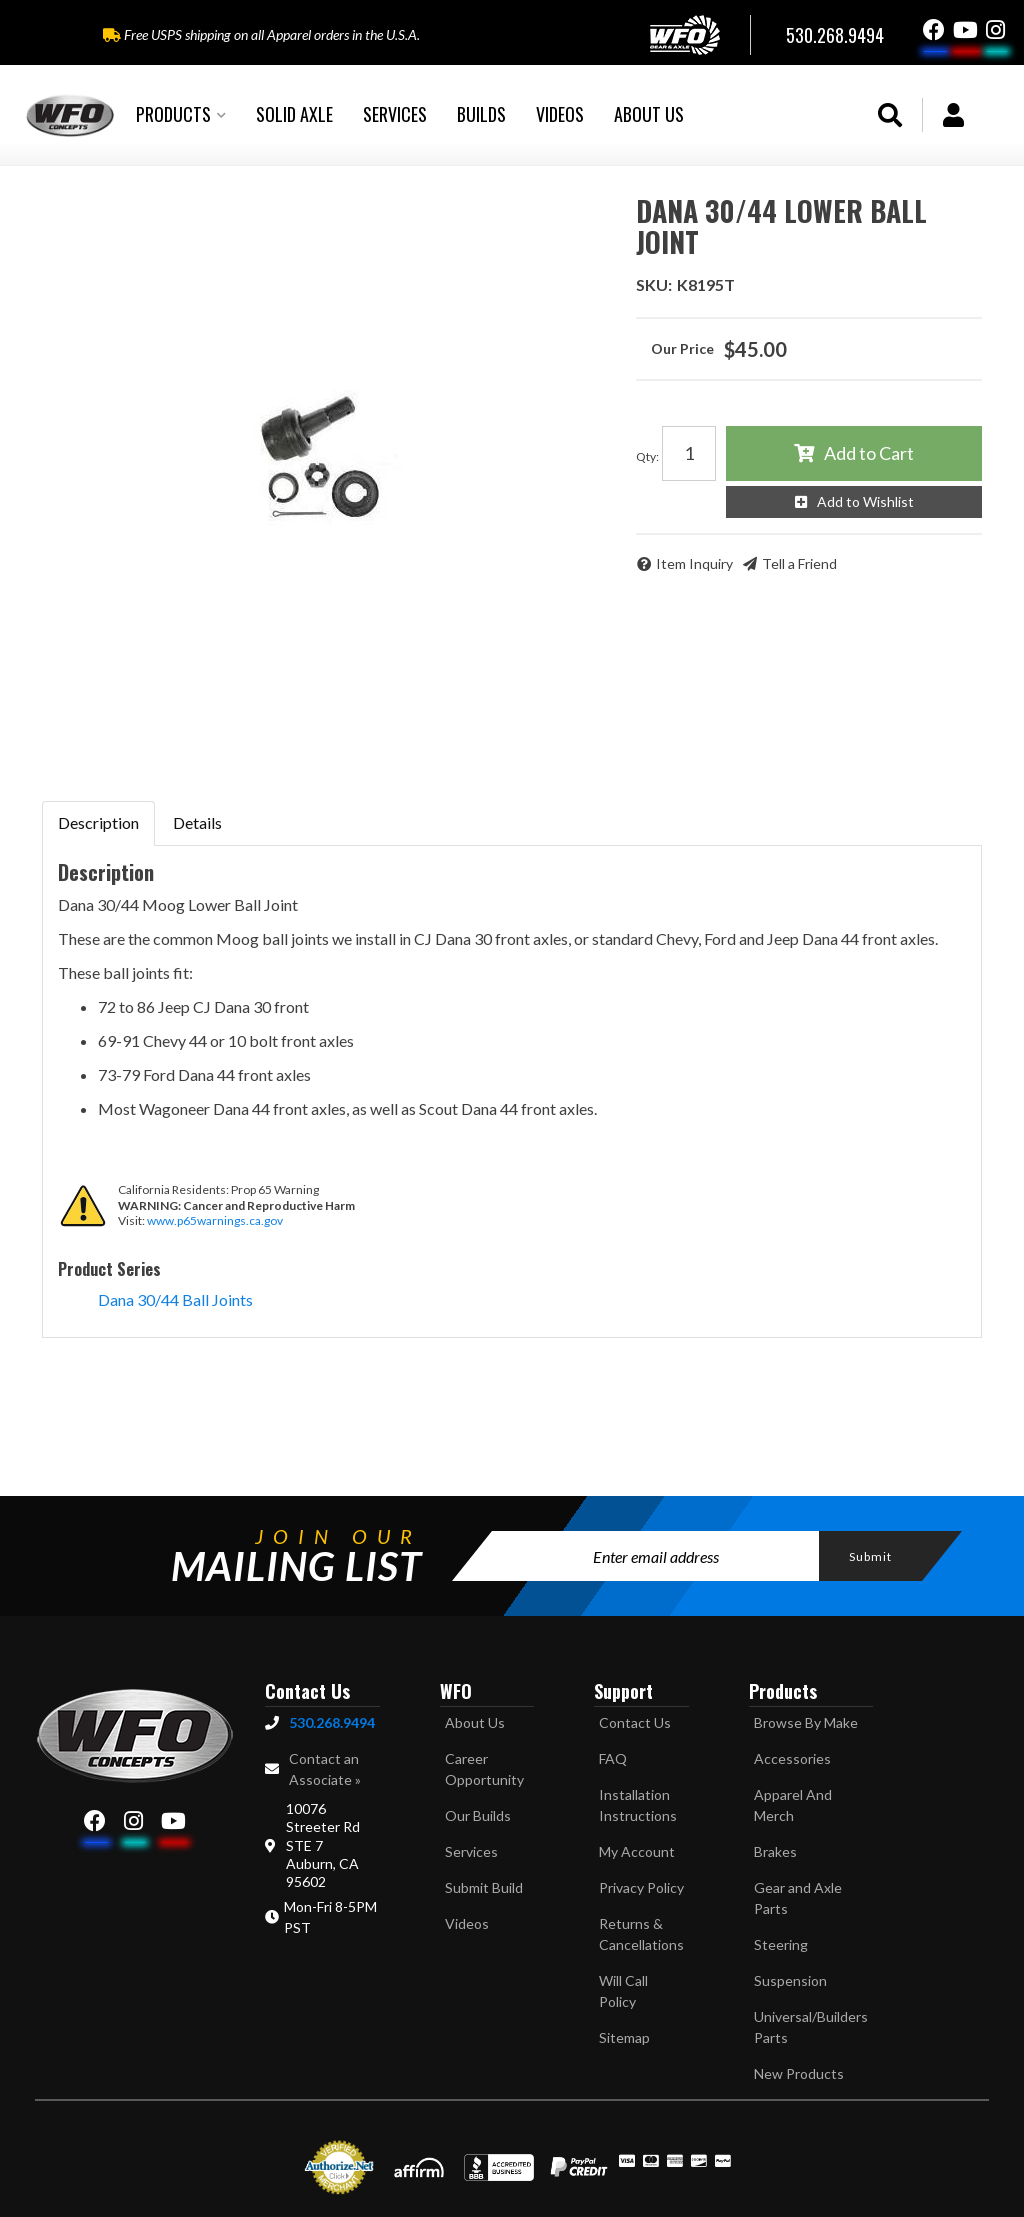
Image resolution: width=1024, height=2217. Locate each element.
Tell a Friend (799, 563)
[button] (181, 115)
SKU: (654, 284)
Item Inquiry (694, 563)
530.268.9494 (332, 1722)
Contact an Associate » (325, 1769)
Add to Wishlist (865, 501)
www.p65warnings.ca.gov (215, 1220)
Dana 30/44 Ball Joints (175, 1299)
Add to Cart (869, 453)
